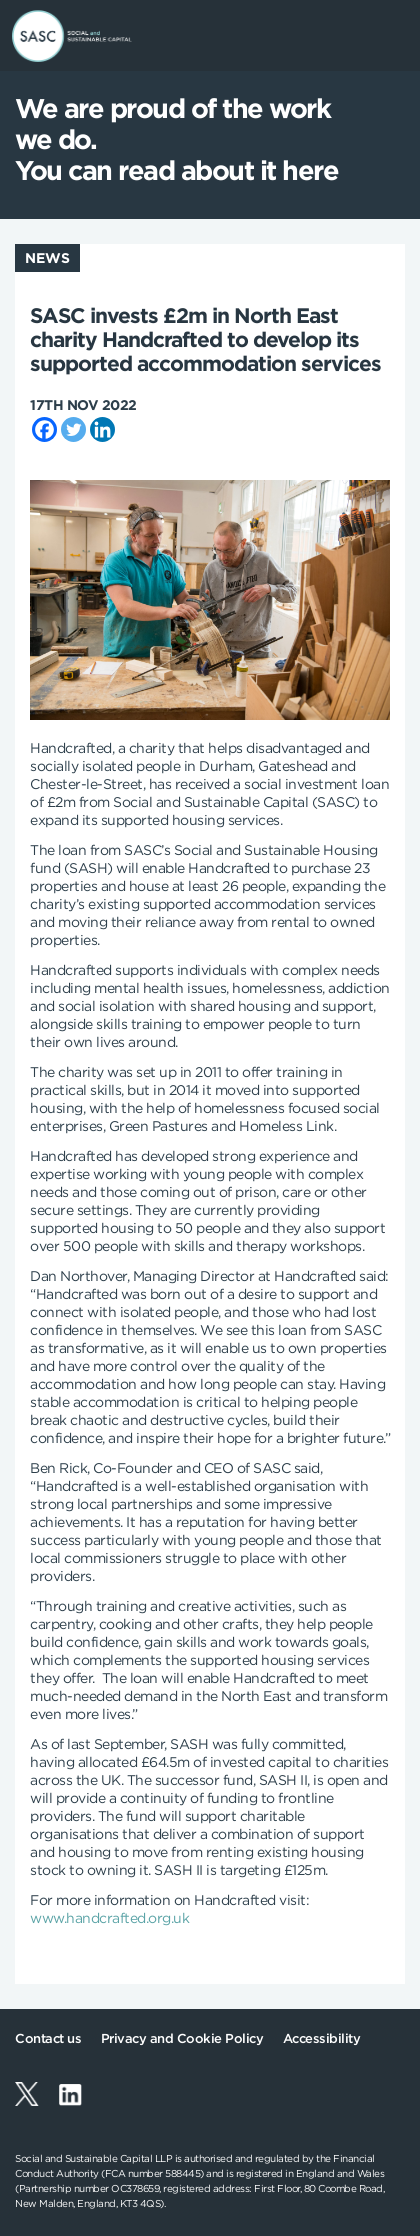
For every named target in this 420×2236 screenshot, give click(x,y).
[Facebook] (44, 429)
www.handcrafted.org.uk (109, 1918)
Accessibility (322, 2038)
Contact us (48, 2038)
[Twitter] (73, 429)
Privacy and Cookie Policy (182, 2038)
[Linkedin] (102, 429)
